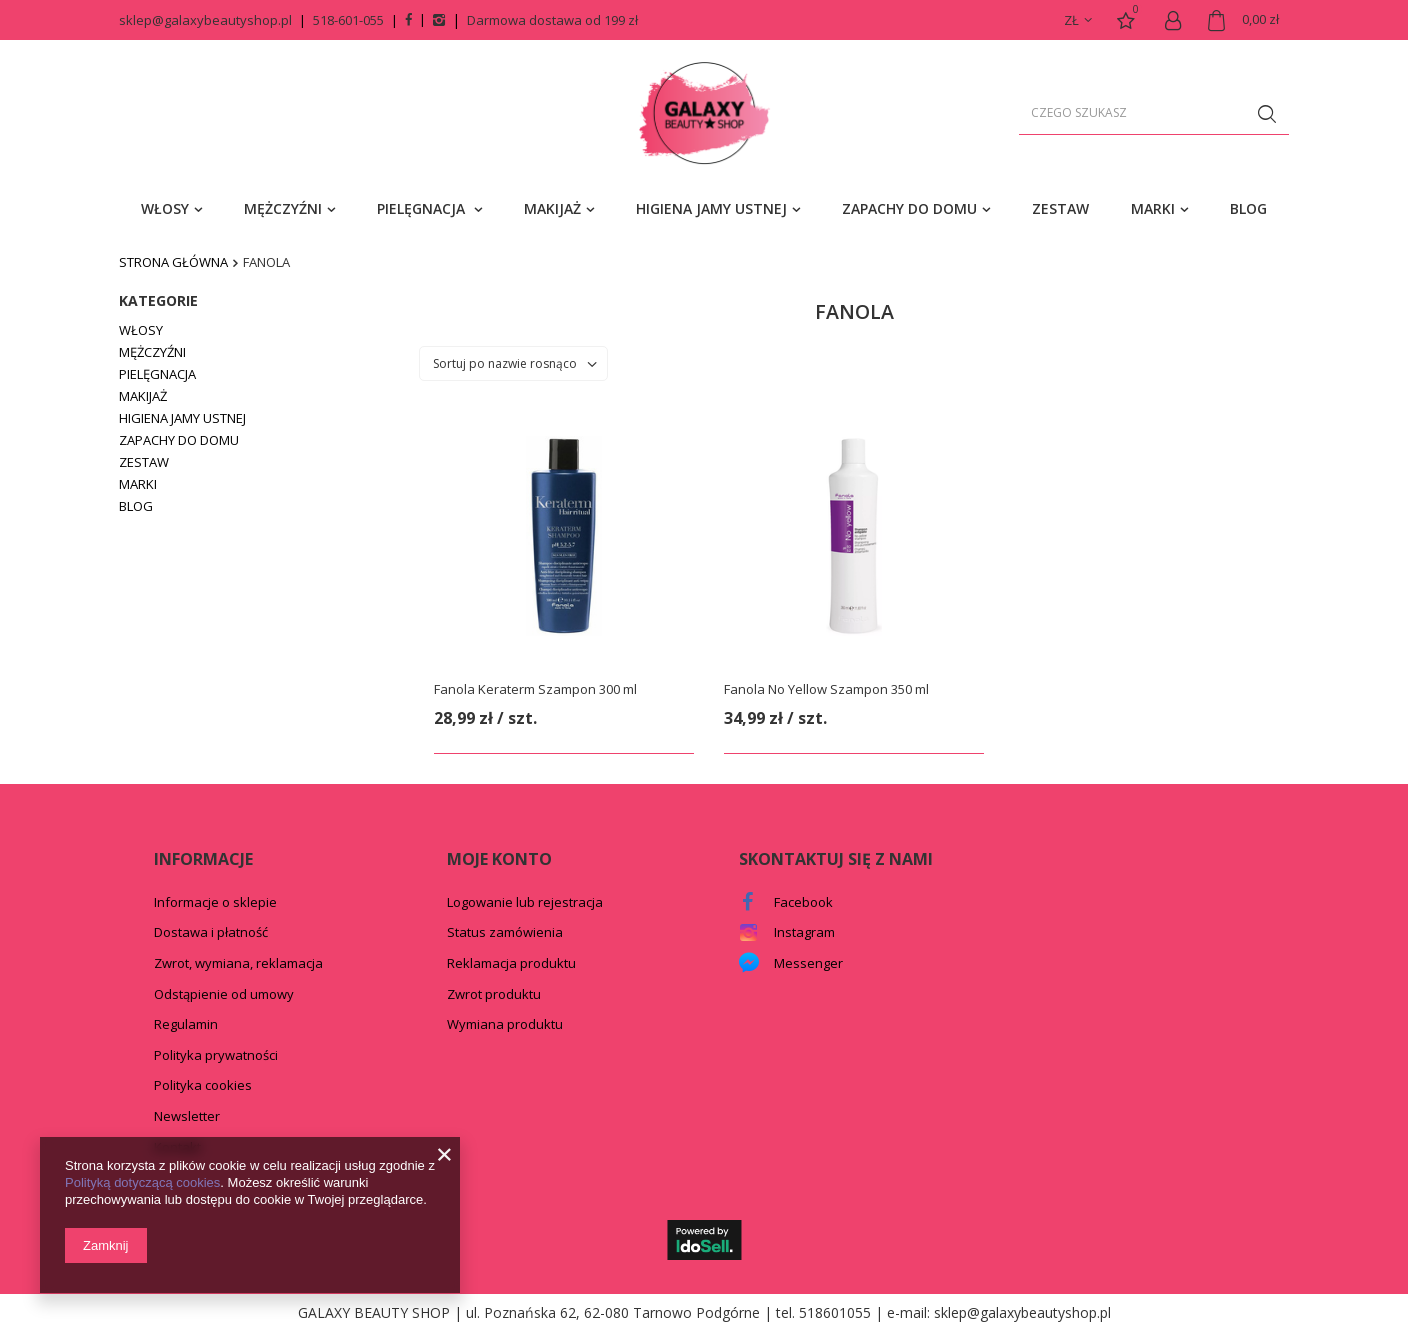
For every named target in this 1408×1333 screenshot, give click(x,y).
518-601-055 (348, 20)
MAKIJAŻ (552, 208)
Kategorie (158, 301)
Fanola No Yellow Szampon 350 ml (826, 689)
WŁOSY (165, 208)
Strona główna (173, 262)
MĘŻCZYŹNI (283, 208)
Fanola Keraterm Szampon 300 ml (535, 689)
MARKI (1153, 208)
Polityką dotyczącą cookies (142, 1182)
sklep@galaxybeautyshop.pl (205, 20)
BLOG (1248, 208)
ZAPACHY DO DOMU (909, 208)
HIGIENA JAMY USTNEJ (711, 208)
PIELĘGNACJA (423, 208)
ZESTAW (1060, 208)
